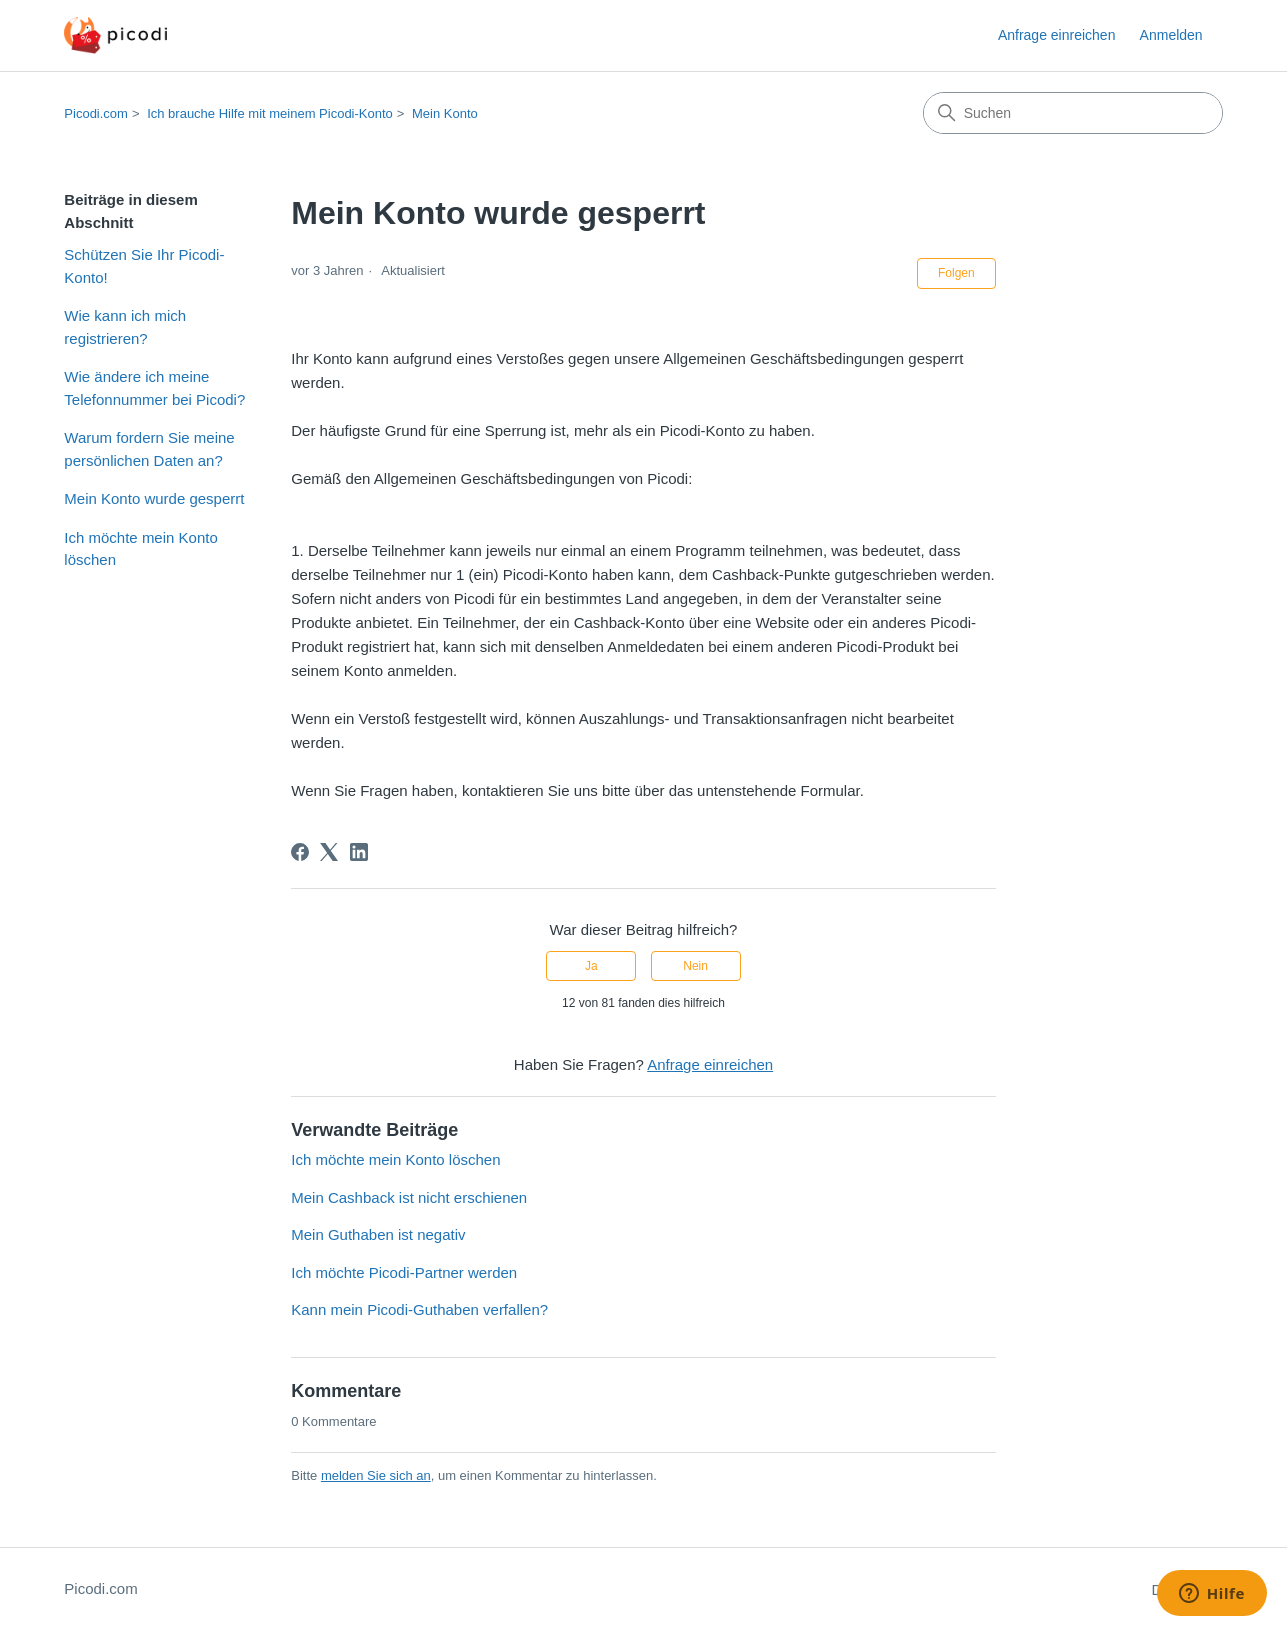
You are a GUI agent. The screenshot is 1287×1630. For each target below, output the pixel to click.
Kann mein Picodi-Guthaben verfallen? (419, 1309)
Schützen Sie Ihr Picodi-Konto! (144, 266)
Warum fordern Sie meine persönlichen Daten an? (149, 449)
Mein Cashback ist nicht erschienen (409, 1197)
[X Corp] (329, 852)
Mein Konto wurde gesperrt (154, 498)
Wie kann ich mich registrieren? (125, 327)
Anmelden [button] (1171, 35)
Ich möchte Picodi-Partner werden (404, 1272)
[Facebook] (300, 852)
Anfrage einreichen (1057, 35)
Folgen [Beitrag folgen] (956, 273)
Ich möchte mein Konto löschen (140, 549)
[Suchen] (1073, 113)
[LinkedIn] (359, 852)
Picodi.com (96, 113)
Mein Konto (445, 113)
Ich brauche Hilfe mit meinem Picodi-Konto (270, 113)
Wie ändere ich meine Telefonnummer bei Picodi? (154, 388)
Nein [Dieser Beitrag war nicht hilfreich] (695, 966)
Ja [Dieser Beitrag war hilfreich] (591, 966)
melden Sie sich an (376, 1475)
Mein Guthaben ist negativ (378, 1234)
